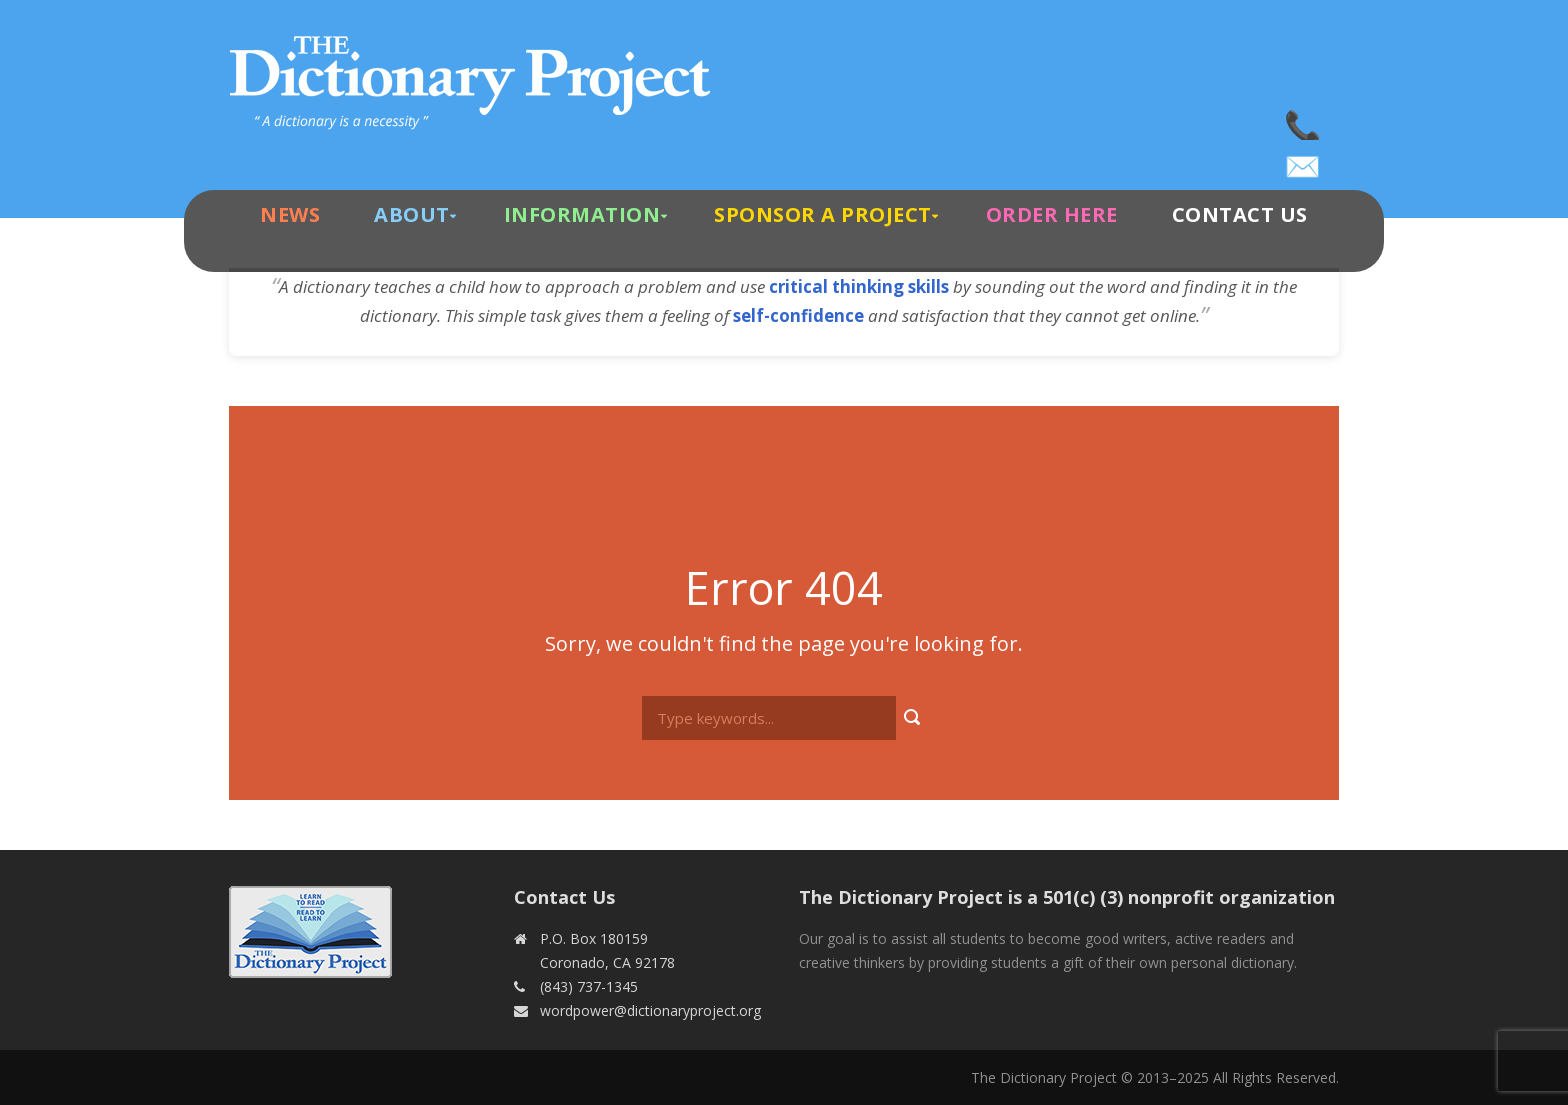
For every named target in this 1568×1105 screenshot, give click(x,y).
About (412, 214)
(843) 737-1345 (1304, 120)
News (290, 214)
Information (582, 214)
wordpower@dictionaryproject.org (1304, 160)
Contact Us (1240, 214)
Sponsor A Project (823, 214)
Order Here (1052, 214)
